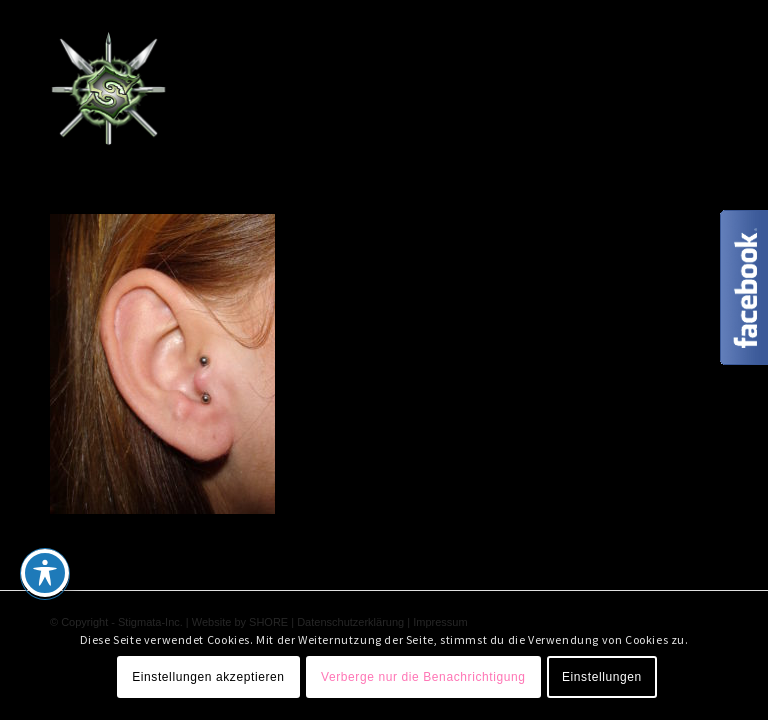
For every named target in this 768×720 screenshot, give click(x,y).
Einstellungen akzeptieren (208, 677)
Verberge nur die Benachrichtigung (423, 677)
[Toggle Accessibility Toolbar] (45, 573)
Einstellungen (602, 677)
